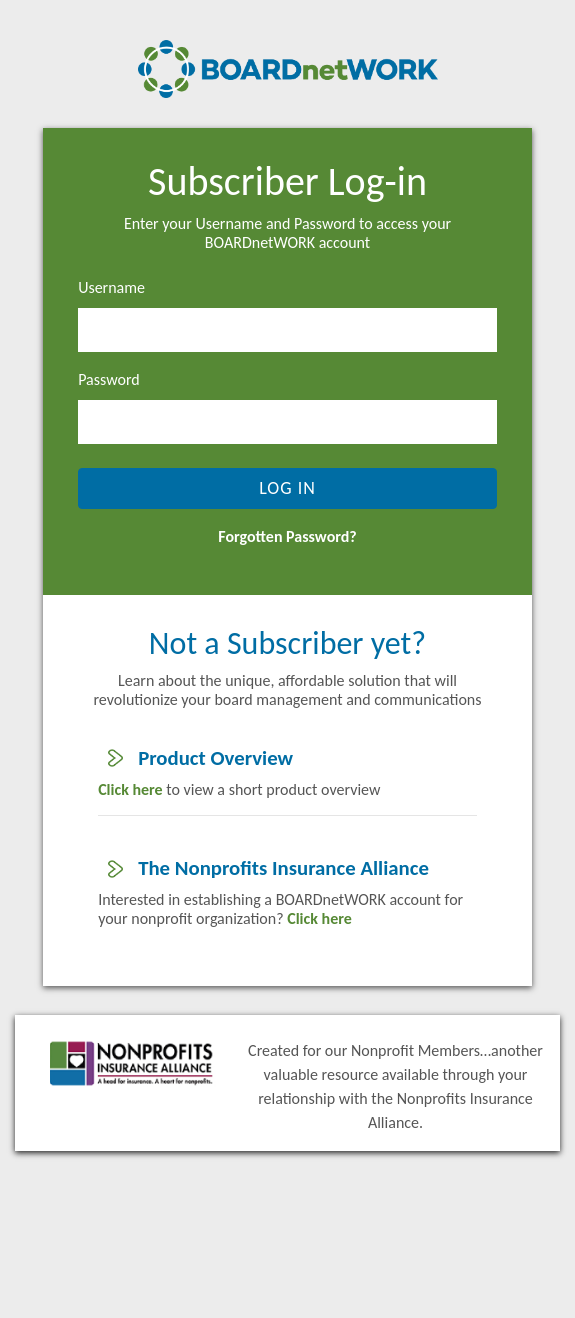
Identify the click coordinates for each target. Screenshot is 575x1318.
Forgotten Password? (287, 536)
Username (111, 287)
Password (109, 379)
